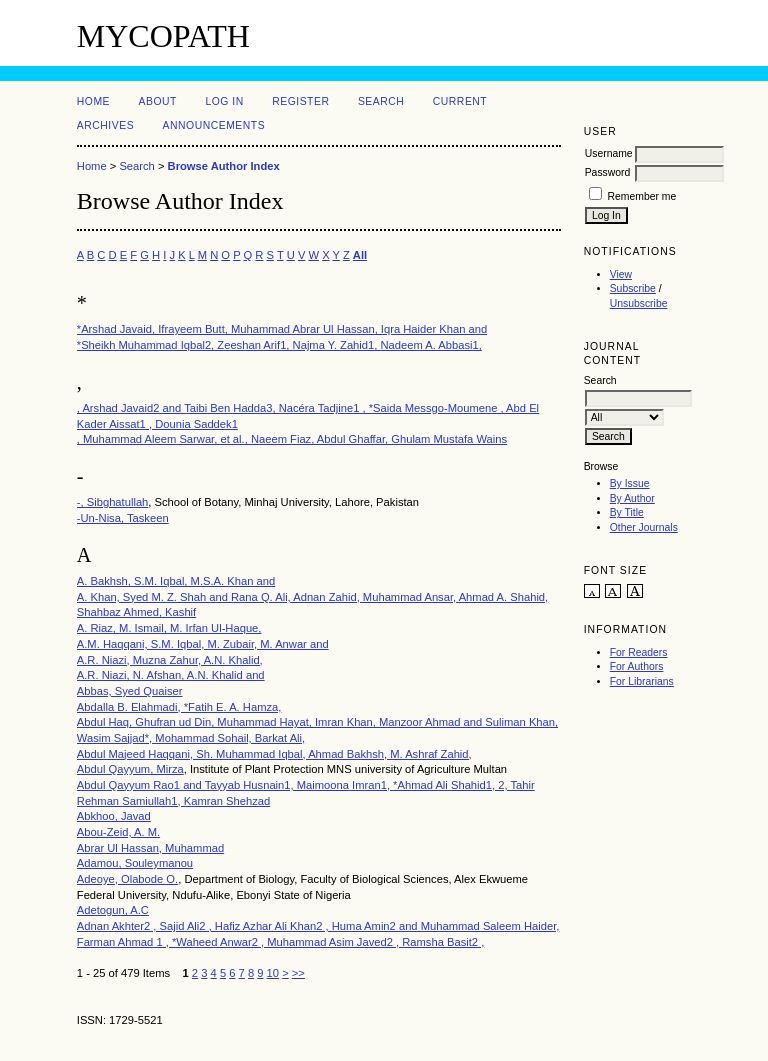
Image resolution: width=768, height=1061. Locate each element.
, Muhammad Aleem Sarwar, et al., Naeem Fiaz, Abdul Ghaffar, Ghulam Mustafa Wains (292, 439)
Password (608, 172)
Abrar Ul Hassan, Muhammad (150, 848)
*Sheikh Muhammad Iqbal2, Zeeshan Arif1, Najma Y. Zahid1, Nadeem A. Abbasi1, (279, 345)
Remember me (642, 196)
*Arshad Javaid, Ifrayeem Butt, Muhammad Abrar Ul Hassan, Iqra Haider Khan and (282, 329)
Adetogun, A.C (113, 910)
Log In (224, 101)
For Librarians (642, 681)
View (621, 274)
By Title (627, 512)
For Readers (639, 652)
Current (460, 101)
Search (381, 101)
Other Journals (644, 527)
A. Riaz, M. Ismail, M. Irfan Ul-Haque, (169, 628)
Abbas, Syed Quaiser (130, 691)
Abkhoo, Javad (114, 816)
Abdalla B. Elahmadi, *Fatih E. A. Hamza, (179, 707)
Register (300, 101)
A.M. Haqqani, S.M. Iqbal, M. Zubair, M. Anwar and (203, 644)
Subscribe (633, 288)
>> (298, 973)
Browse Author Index (224, 166)
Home (93, 101)
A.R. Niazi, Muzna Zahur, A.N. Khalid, (170, 660)
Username (609, 153)
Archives (105, 125)
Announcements (214, 125)
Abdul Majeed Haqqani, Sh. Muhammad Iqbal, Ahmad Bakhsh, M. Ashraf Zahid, (274, 754)
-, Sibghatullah (113, 502)
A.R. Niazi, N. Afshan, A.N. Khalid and (171, 675)
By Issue (630, 483)
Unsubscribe (639, 303)
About (158, 101)
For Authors (637, 666)
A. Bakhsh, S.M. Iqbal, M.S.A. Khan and (176, 581)
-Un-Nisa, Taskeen (123, 518)
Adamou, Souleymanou (135, 863)
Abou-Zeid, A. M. (118, 832)
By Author (632, 498)
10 (273, 973)
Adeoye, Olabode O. (127, 879)
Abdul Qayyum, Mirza (130, 769)
